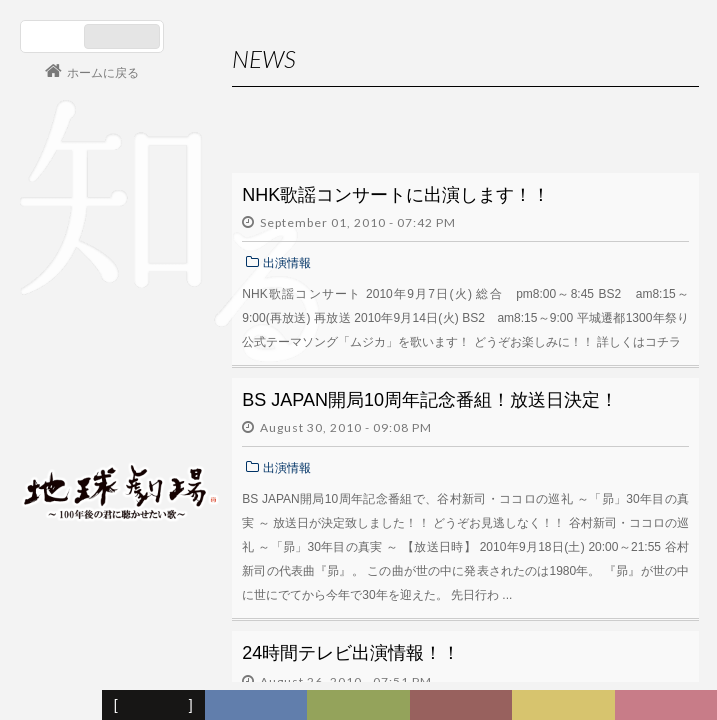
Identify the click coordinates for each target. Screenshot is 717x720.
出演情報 (287, 263)
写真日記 (567, 706)
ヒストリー (361, 706)
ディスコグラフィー (256, 706)
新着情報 (158, 706)
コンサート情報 (81, 355)
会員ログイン (85, 422)
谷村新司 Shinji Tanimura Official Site (120, 237)
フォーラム (54, 706)
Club (669, 706)
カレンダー (464, 706)
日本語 (54, 36)
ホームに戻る (103, 73)
